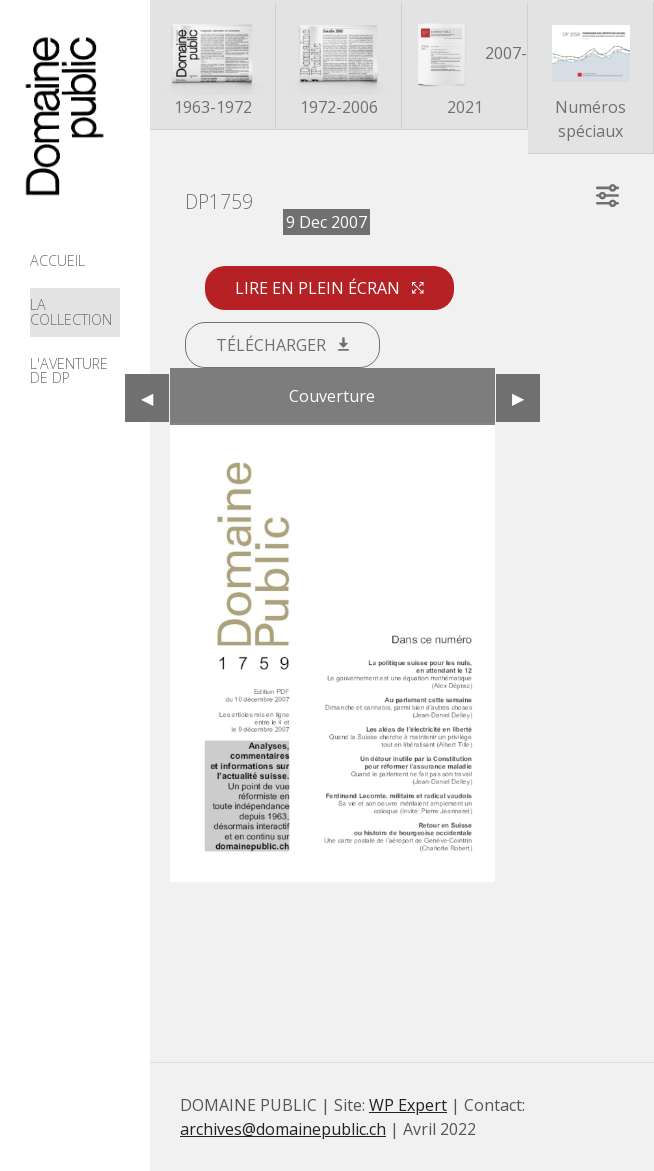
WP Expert (408, 1105)
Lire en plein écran (329, 288)
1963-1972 (213, 66)
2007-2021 (464, 66)
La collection (71, 311)
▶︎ (526, 398)
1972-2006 (338, 66)
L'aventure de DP (69, 370)
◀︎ (155, 398)
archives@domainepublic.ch (283, 1129)
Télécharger (282, 345)
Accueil (57, 260)
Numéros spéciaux (591, 78)
